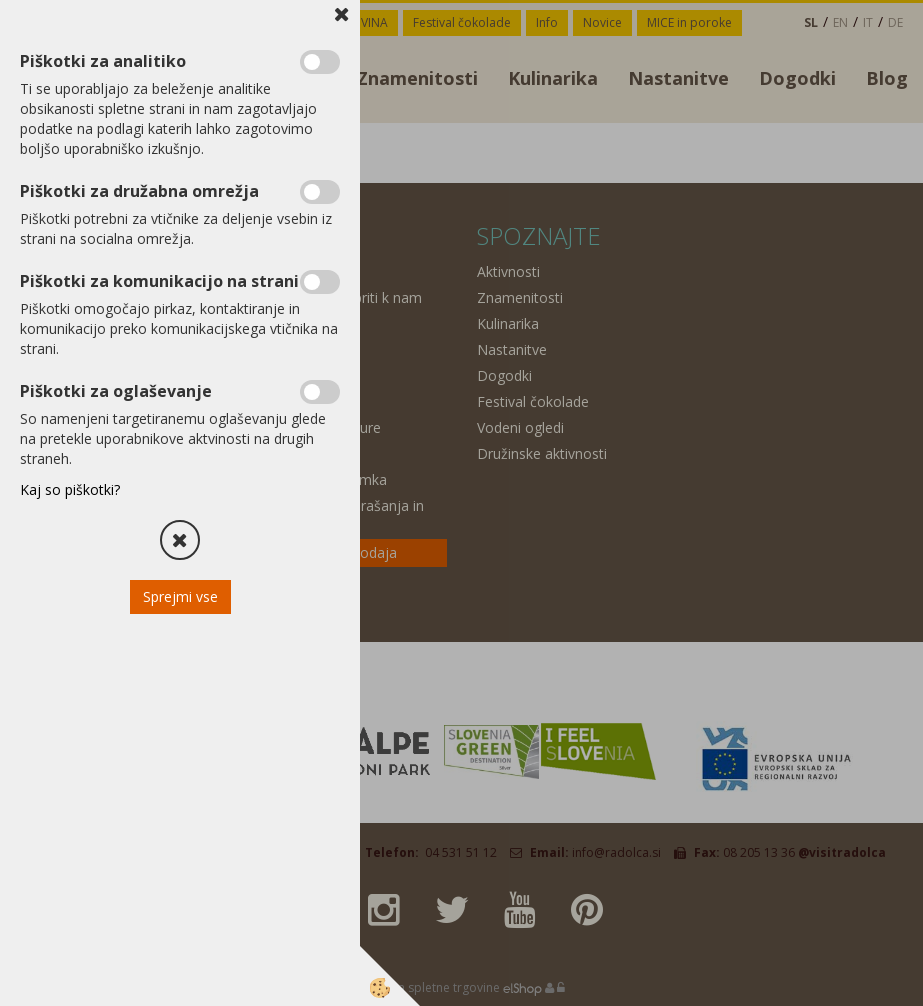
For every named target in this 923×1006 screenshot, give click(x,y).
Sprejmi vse (180, 596)
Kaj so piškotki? (70, 489)
